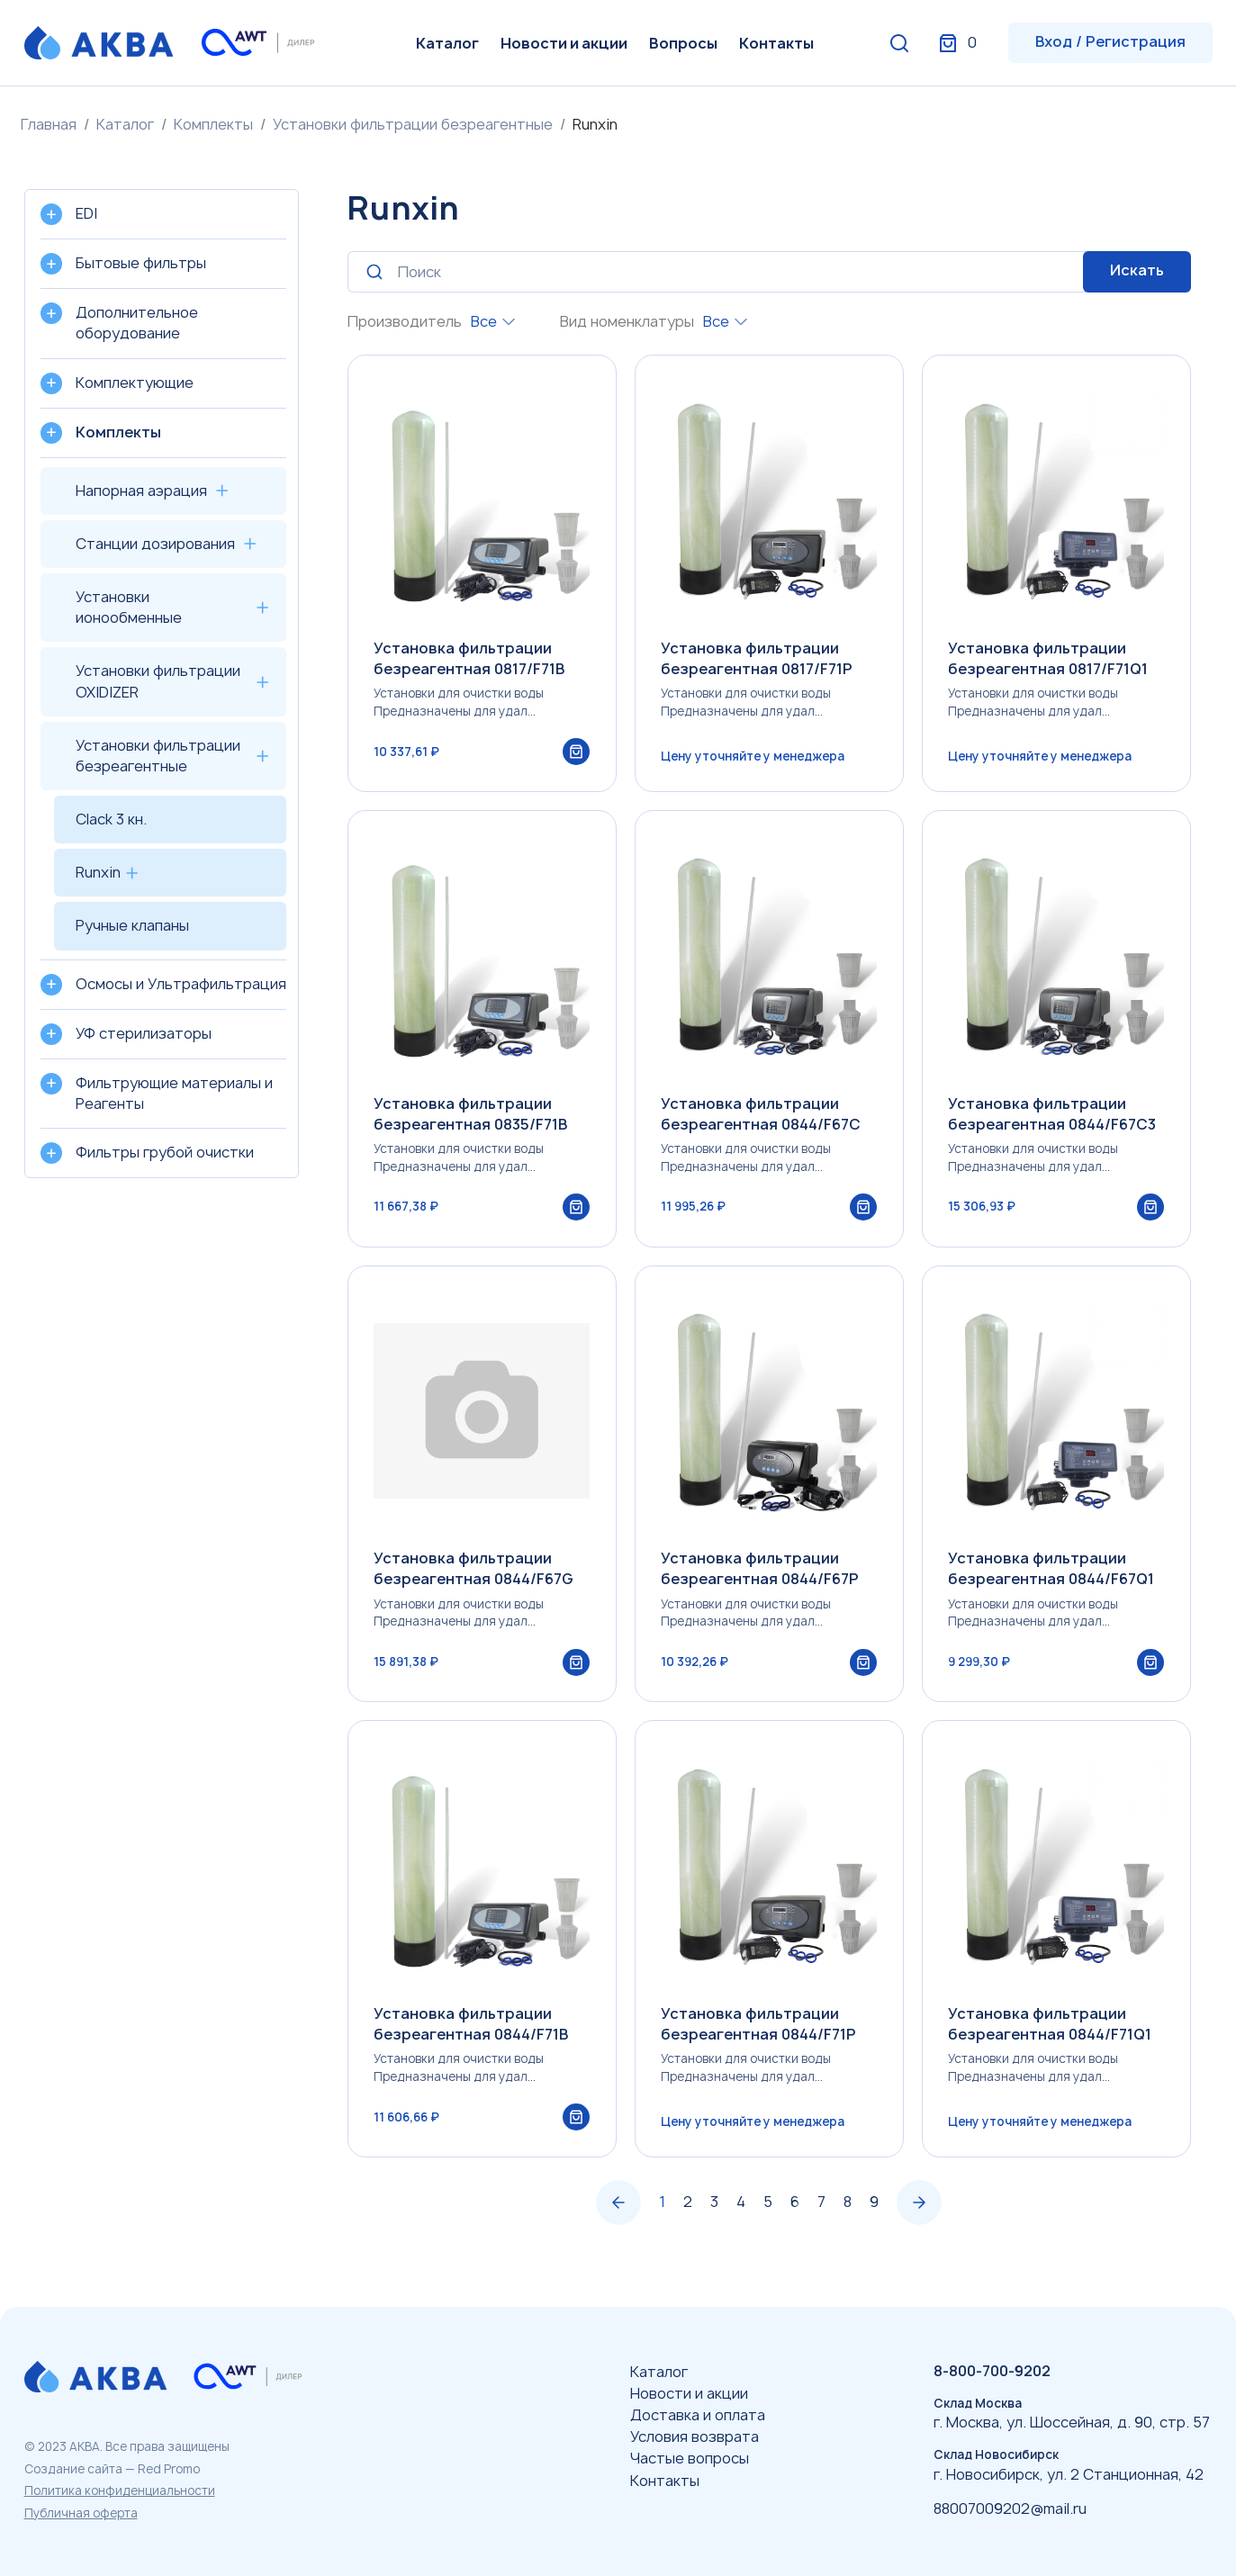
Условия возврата (694, 2436)
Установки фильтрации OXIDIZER (158, 681)
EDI (86, 213)
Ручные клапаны (132, 925)
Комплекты (213, 124)
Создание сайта (73, 2469)
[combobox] (493, 321)
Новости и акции (564, 43)
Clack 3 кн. (111, 819)
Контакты (776, 43)
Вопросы (683, 43)
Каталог (447, 43)
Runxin (98, 872)
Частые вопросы (689, 2459)
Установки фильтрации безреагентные (413, 124)
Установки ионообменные (129, 607)
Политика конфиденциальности (119, 2490)
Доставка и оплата (697, 2415)
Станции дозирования (155, 544)
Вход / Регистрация (1110, 41)
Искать (1137, 270)
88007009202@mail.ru (1010, 2508)
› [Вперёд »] (919, 2212)
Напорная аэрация (141, 490)
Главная (49, 124)
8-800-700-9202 (992, 2371)
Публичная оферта (81, 2513)
